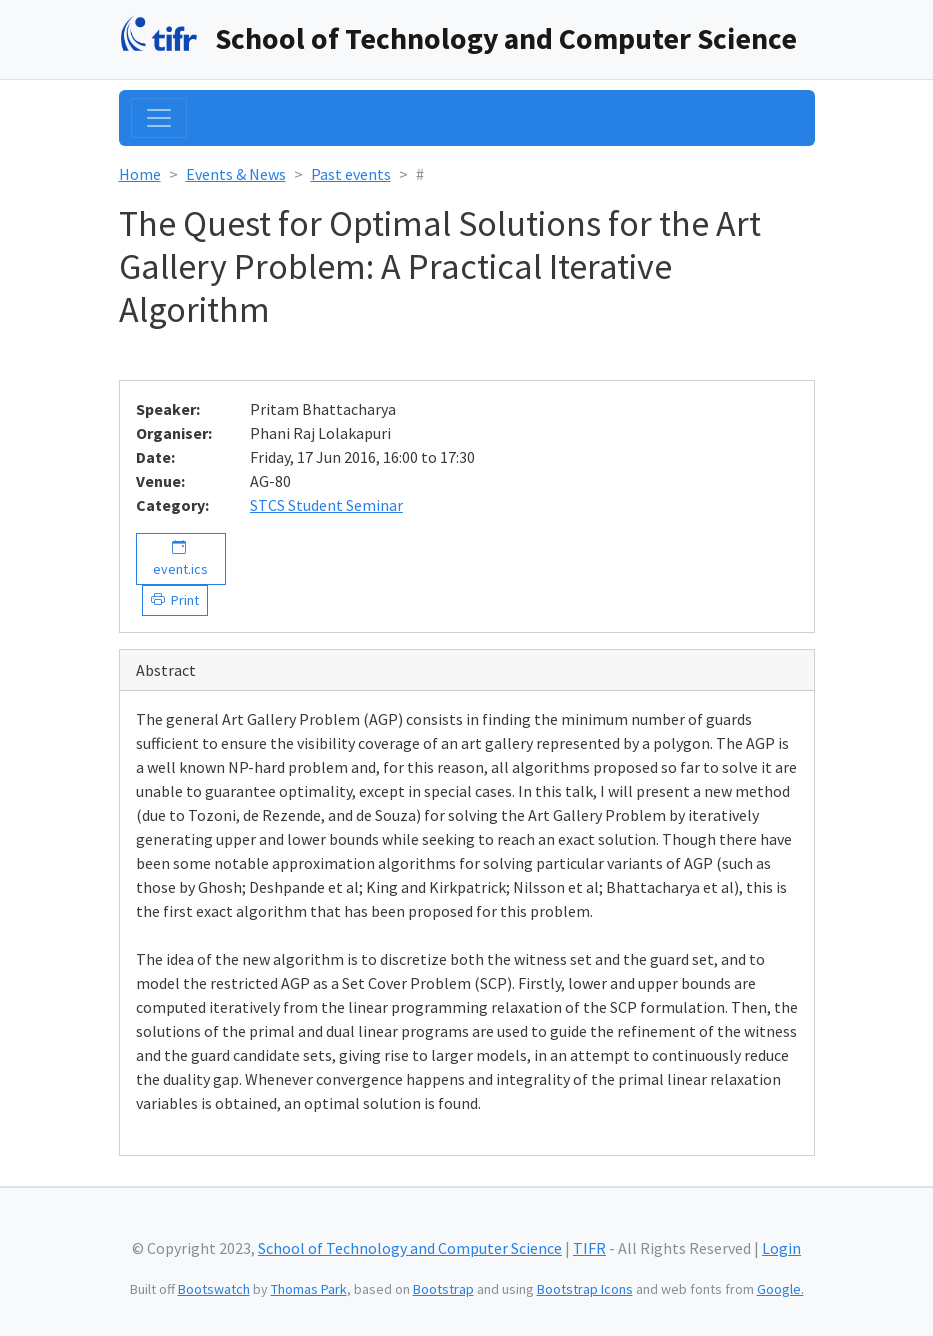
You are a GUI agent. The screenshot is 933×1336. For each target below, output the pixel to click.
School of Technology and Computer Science (506, 38)
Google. (780, 1289)
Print (182, 600)
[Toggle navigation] (159, 118)
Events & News (236, 174)
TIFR (589, 1248)
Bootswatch (214, 1289)
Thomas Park (309, 1289)
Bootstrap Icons (585, 1289)
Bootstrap (443, 1289)
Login (781, 1248)
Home (140, 174)
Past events (351, 174)
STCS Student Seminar (326, 505)
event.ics (180, 558)
